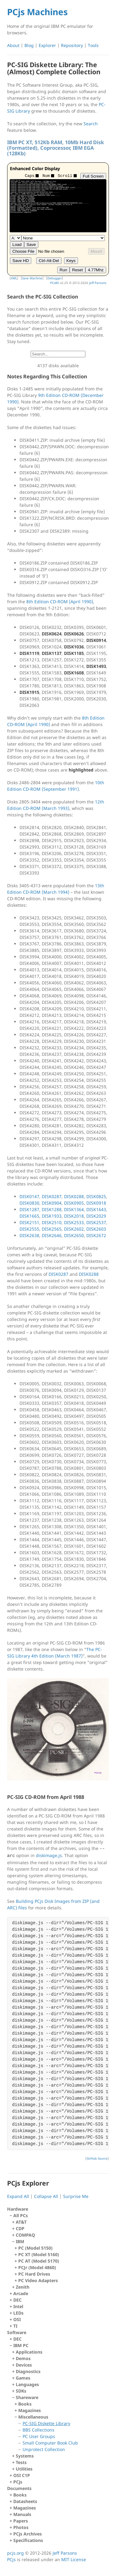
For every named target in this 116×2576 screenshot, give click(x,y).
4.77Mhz (96, 270)
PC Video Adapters (38, 2280)
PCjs (17, 2482)
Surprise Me (75, 2196)
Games (23, 2378)
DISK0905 (74, 1203)
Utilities (24, 2469)
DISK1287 (29, 1209)
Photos (20, 2527)
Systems (25, 2456)
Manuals (22, 2514)
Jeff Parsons (97, 283)
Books (25, 2404)
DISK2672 (96, 1235)
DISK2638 (29, 1235)
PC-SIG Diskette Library (46, 2423)
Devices (24, 2365)
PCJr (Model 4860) (37, 2267)
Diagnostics (28, 2371)
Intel (18, 2306)
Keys (71, 260)
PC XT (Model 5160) (38, 2254)
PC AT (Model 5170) (38, 2261)
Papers (20, 2521)
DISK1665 (29, 1216)
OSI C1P (21, 2475)
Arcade (20, 2293)
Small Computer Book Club (50, 2443)
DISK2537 (96, 1222)
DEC (17, 2300)
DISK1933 (52, 1216)
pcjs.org (15, 2553)
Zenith (22, 2287)
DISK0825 (96, 1196)
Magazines (29, 2410)
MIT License (73, 2559)
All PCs (59, 2251)
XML (14, 278)
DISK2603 (96, 1229)
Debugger (54, 278)
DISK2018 (74, 1216)
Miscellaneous (62, 2433)
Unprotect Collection (44, 2449)
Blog (29, 45)
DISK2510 (52, 1222)
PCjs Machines (37, 12)
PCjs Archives (27, 2534)
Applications (29, 2352)
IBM (60, 2261)
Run (63, 270)
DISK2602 (74, 1229)
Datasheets (25, 2501)
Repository (72, 45)
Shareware (60, 2423)
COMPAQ (25, 2235)
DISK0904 (52, 1203)
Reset (77, 270)
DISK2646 (52, 1235)
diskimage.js (49, 1855)
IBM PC (59, 2407)
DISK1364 (74, 1209)
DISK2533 (74, 1222)
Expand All (18, 2196)
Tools (93, 45)
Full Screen (93, 176)
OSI (17, 2319)
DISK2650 (74, 1235)
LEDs (18, 2313)
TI (15, 2326)
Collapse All (46, 2196)
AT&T (21, 2222)
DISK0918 (96, 1203)
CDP (20, 2228)
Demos (23, 2358)
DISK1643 (96, 1209)
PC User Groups (39, 2436)
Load (17, 244)
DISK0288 (74, 1196)
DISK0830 (29, 1203)
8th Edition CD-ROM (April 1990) (59, 601)
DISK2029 (96, 1216)
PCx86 (54, 283)
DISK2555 (29, 1229)
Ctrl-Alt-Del (49, 260)
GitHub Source (97, 2158)
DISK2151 (29, 1222)
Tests (21, 2462)
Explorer (47, 45)
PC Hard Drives (34, 2274)
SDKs (21, 2391)
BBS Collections (38, 2430)
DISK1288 (52, 1209)
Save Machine (32, 278)
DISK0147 (29, 1196)
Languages (27, 2384)
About (13, 45)
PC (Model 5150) (35, 2248)
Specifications (28, 2540)
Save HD (20, 260)
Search (91, 124)
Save (31, 244)
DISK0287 (52, 1196)
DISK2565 (52, 1229)
